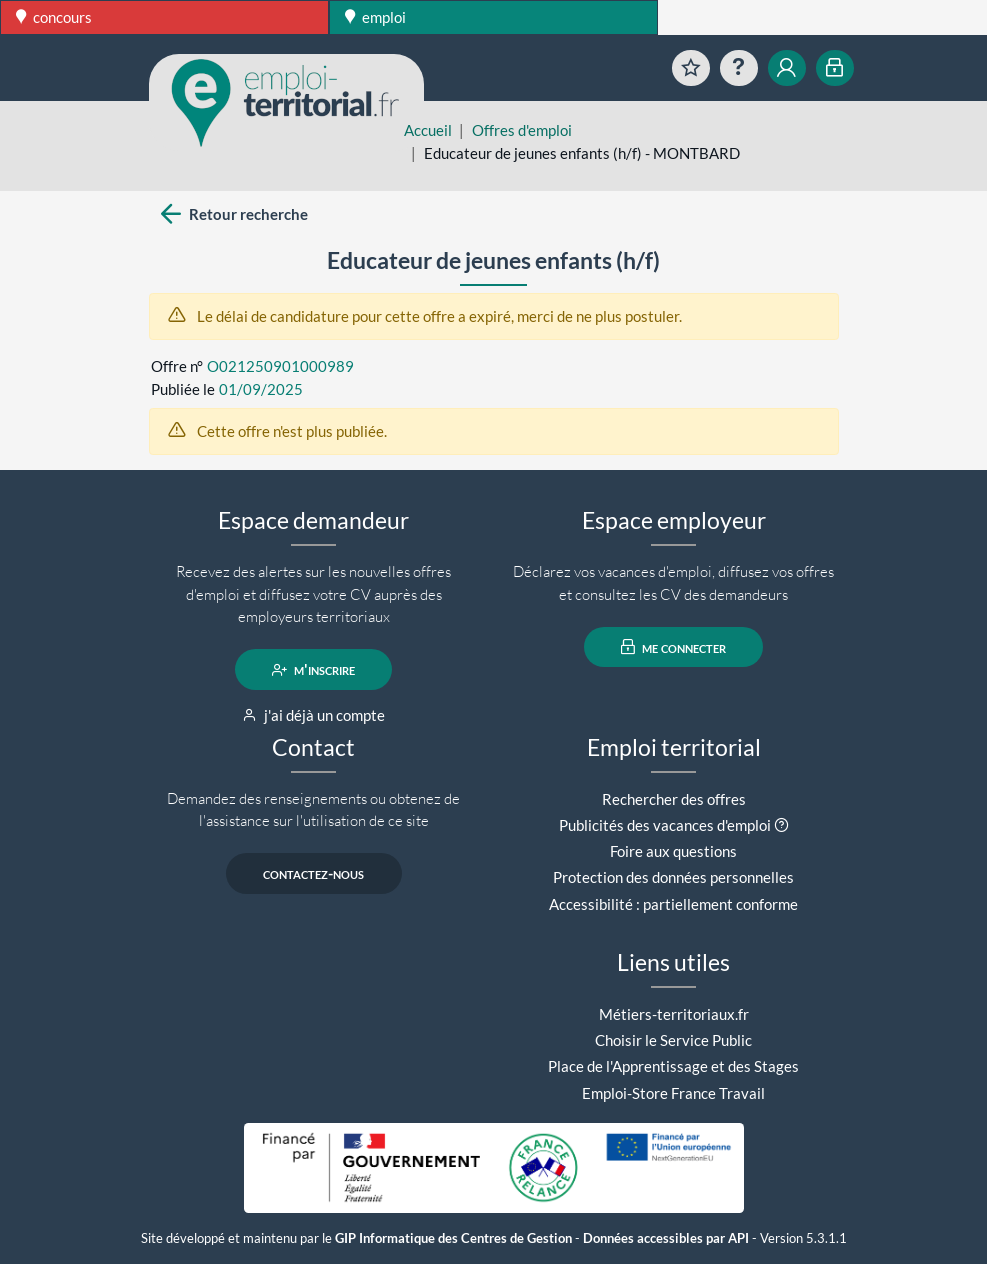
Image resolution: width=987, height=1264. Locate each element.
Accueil (428, 130)
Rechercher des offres (674, 799)
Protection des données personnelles (673, 877)
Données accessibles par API (666, 1238)
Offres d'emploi (522, 130)
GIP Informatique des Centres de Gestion (453, 1238)
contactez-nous (313, 874)
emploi (375, 17)
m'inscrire (313, 670)
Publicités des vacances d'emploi (665, 825)
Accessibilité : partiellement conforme (673, 904)
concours (54, 17)
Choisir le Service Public (673, 1040)
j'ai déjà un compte (313, 715)
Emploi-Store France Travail (673, 1093)
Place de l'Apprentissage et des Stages (673, 1066)
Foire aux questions (673, 851)
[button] (781, 825)
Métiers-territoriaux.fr (674, 1014)
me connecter (673, 647)
